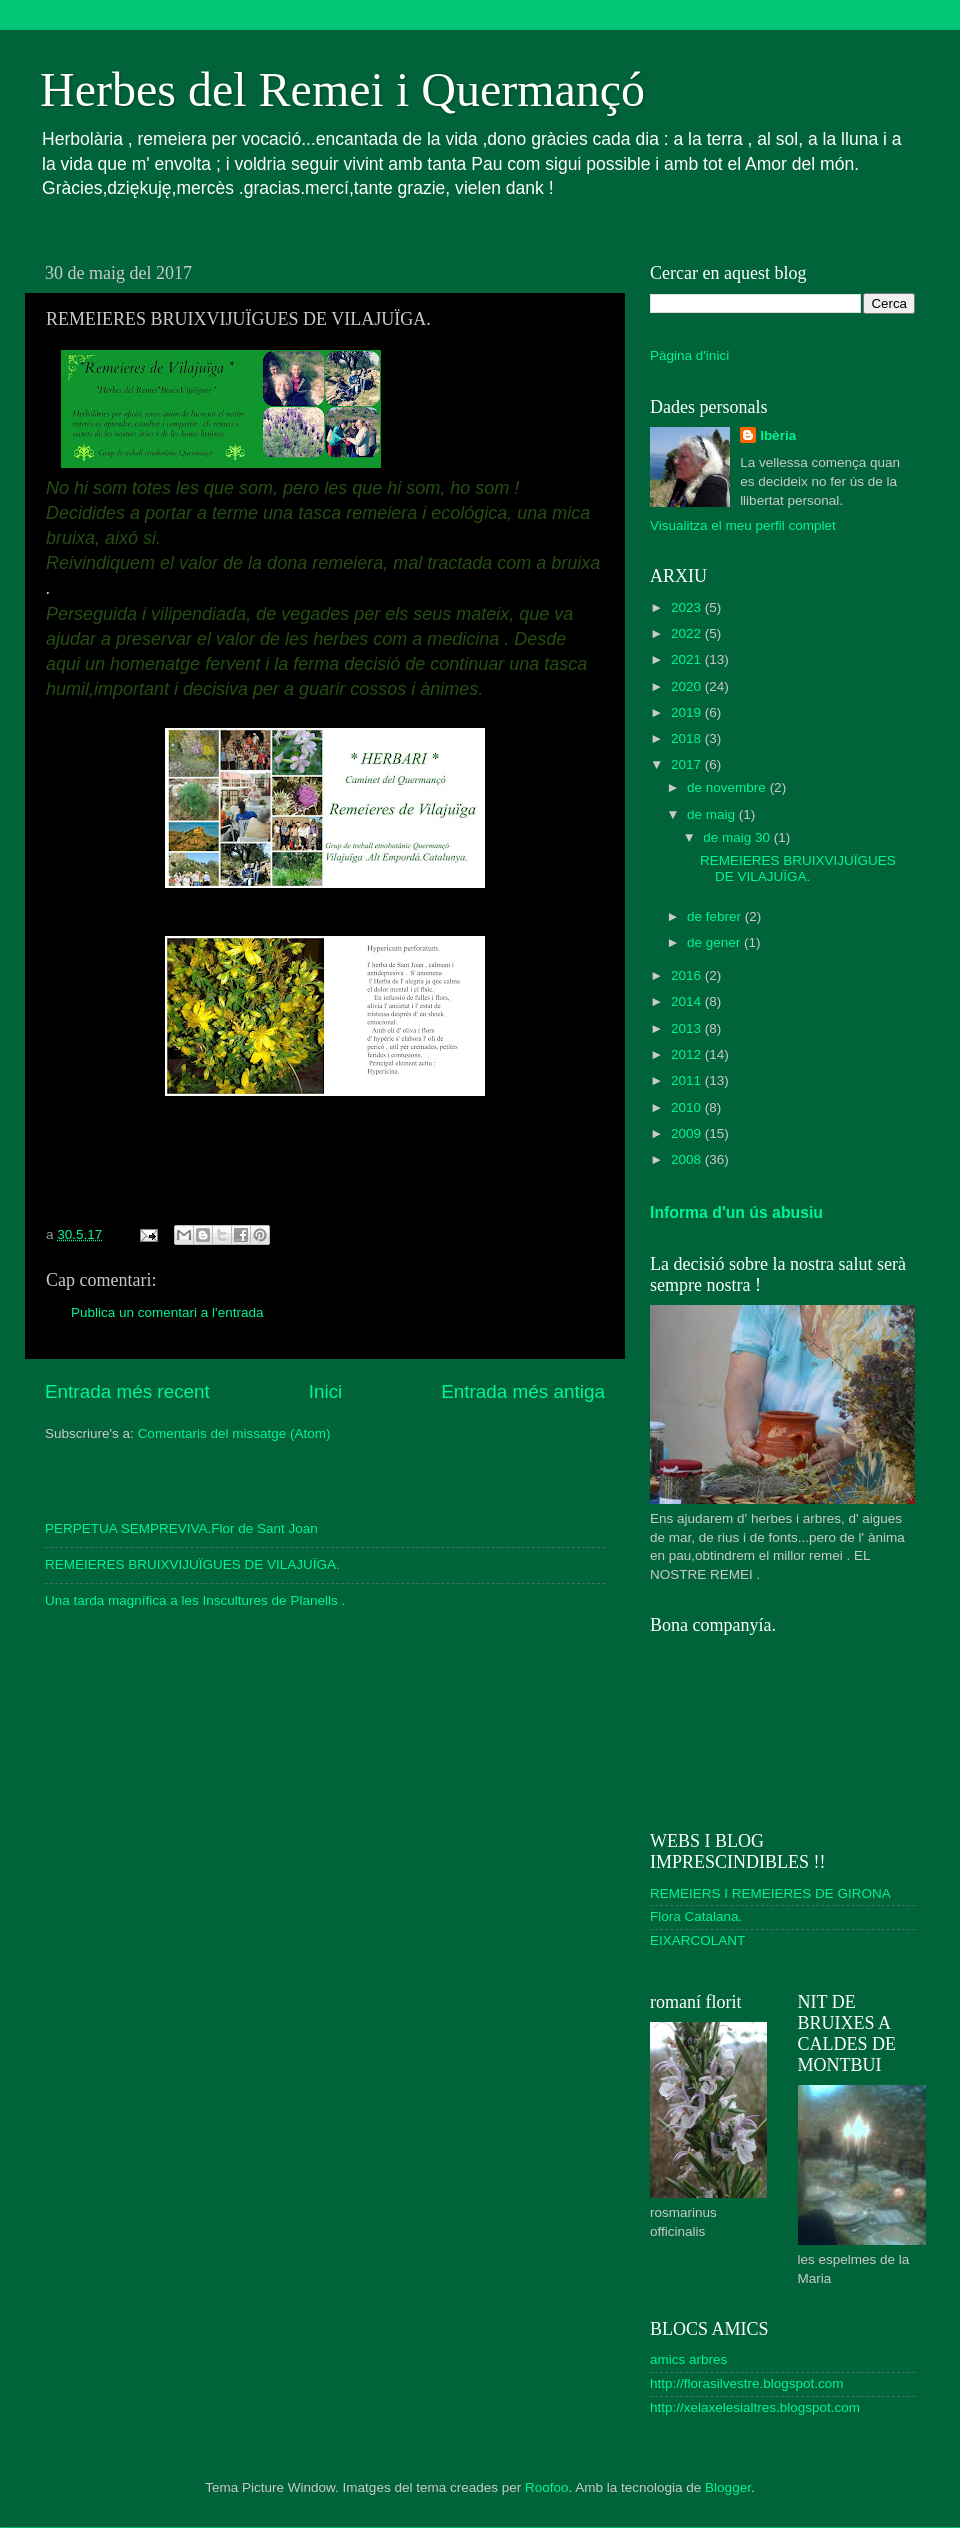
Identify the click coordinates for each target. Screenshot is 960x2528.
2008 (688, 1159)
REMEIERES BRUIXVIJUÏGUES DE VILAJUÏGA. (192, 1564)
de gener (715, 942)
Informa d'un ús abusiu (736, 1212)
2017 (688, 764)
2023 (688, 607)
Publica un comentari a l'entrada (167, 1312)
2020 (688, 686)
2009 (688, 1133)
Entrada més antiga (523, 1391)
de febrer (716, 916)
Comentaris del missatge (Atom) (234, 1433)
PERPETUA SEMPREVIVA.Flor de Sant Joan (181, 1528)
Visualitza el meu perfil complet (743, 525)
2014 (688, 1001)
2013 (688, 1028)
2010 (688, 1107)
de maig (713, 814)
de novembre (728, 787)
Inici (326, 1391)
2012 (688, 1054)
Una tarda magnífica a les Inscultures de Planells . (195, 1600)
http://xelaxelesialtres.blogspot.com (755, 2407)
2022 (688, 633)
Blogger (728, 2487)
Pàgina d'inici (689, 355)
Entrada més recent (127, 1391)
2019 (688, 712)
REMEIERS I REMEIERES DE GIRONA (770, 1893)
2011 (688, 1080)
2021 (688, 659)
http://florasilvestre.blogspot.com (747, 2383)
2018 (688, 738)
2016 (688, 975)
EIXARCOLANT (697, 1940)
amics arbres (688, 2359)
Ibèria (778, 435)
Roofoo (547, 2487)
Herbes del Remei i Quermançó (342, 89)
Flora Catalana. (696, 1916)
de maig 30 (738, 837)
